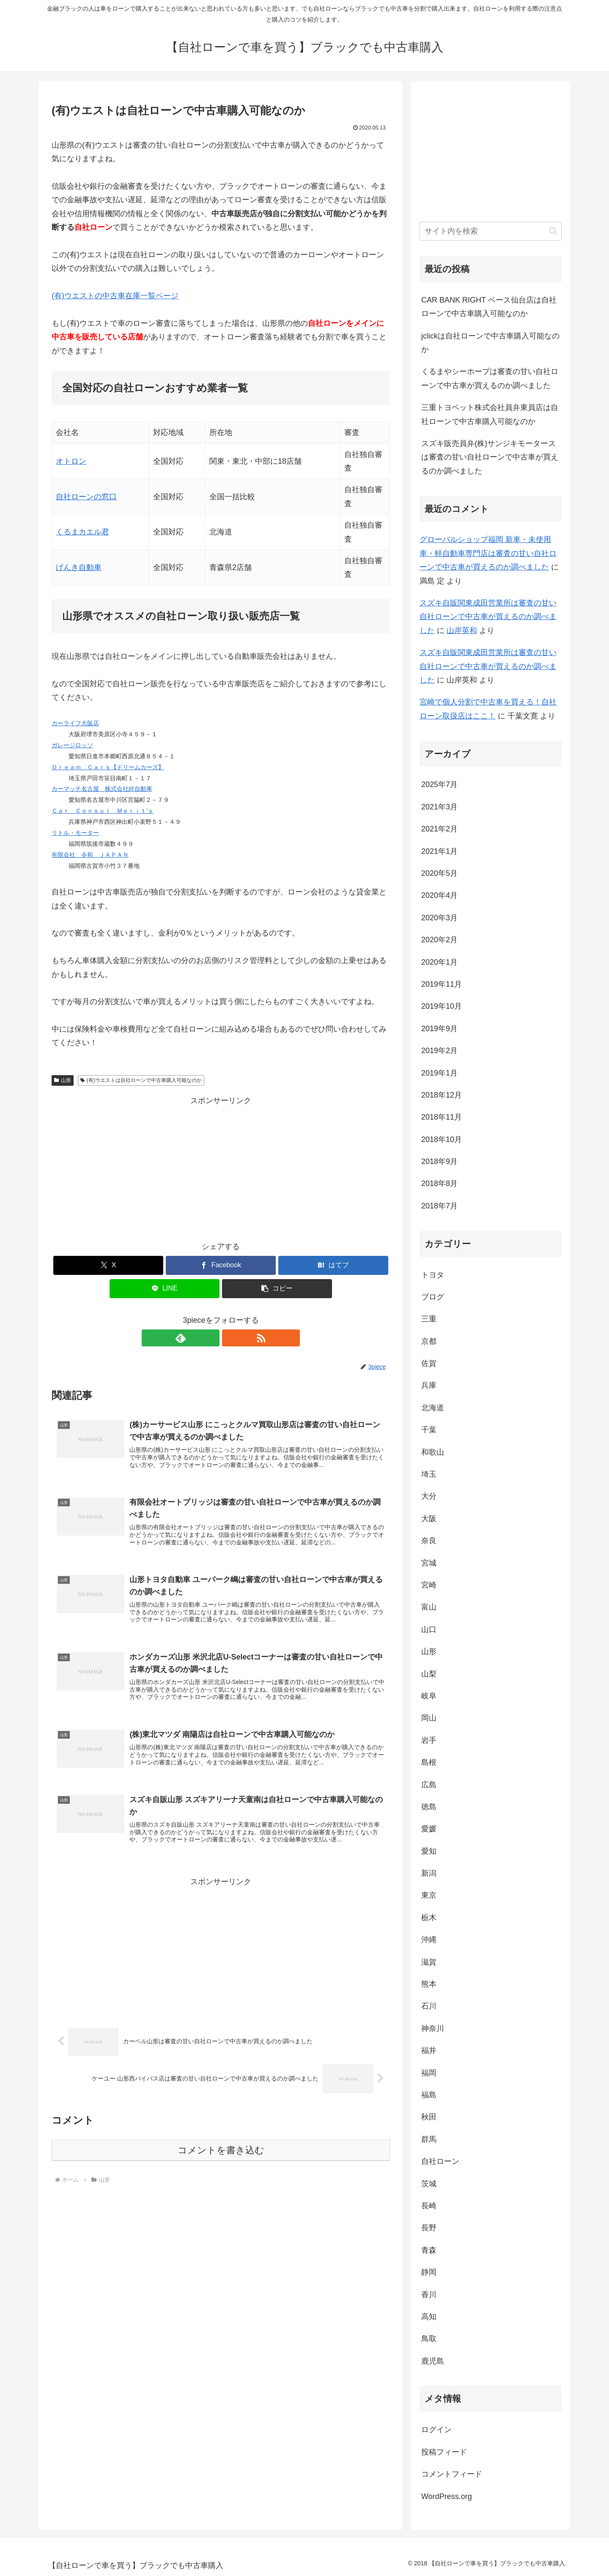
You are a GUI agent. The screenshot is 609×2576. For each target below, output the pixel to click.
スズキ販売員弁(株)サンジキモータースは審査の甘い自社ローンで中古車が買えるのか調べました (489, 457)
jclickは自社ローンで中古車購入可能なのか (490, 343)
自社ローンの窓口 (86, 497)
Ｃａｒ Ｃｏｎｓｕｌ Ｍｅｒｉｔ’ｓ (103, 810)
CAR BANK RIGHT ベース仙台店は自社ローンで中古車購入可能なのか (489, 307)
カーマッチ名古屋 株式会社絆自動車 (102, 788)
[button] (277, 1288)
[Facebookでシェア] (221, 1265)
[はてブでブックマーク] (333, 1265)
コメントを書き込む (221, 2160)
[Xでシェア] (108, 1265)
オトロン (71, 461)
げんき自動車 (79, 567)
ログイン (436, 2429)
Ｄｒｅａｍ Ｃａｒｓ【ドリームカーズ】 (108, 767)
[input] (491, 231)
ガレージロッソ (72, 745)
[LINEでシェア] (164, 1288)
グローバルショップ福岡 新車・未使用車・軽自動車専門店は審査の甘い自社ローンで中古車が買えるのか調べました (488, 553)
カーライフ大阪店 (75, 723)
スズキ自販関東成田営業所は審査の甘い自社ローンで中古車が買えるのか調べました (488, 617)
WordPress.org (446, 2496)
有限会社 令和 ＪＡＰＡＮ (90, 854)
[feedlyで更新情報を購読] (211, 1337)
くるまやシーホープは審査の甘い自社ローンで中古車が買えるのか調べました (489, 378)
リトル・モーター (75, 832)
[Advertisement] (221, 1167)
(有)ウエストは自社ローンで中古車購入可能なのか (141, 1080)
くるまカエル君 (82, 532)
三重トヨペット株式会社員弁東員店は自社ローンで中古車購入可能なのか (489, 414)
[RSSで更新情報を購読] (230, 1337)
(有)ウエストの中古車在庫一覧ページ (115, 296)
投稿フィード (444, 2452)
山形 (62, 1080)
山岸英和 (462, 630)
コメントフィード (451, 2474)
